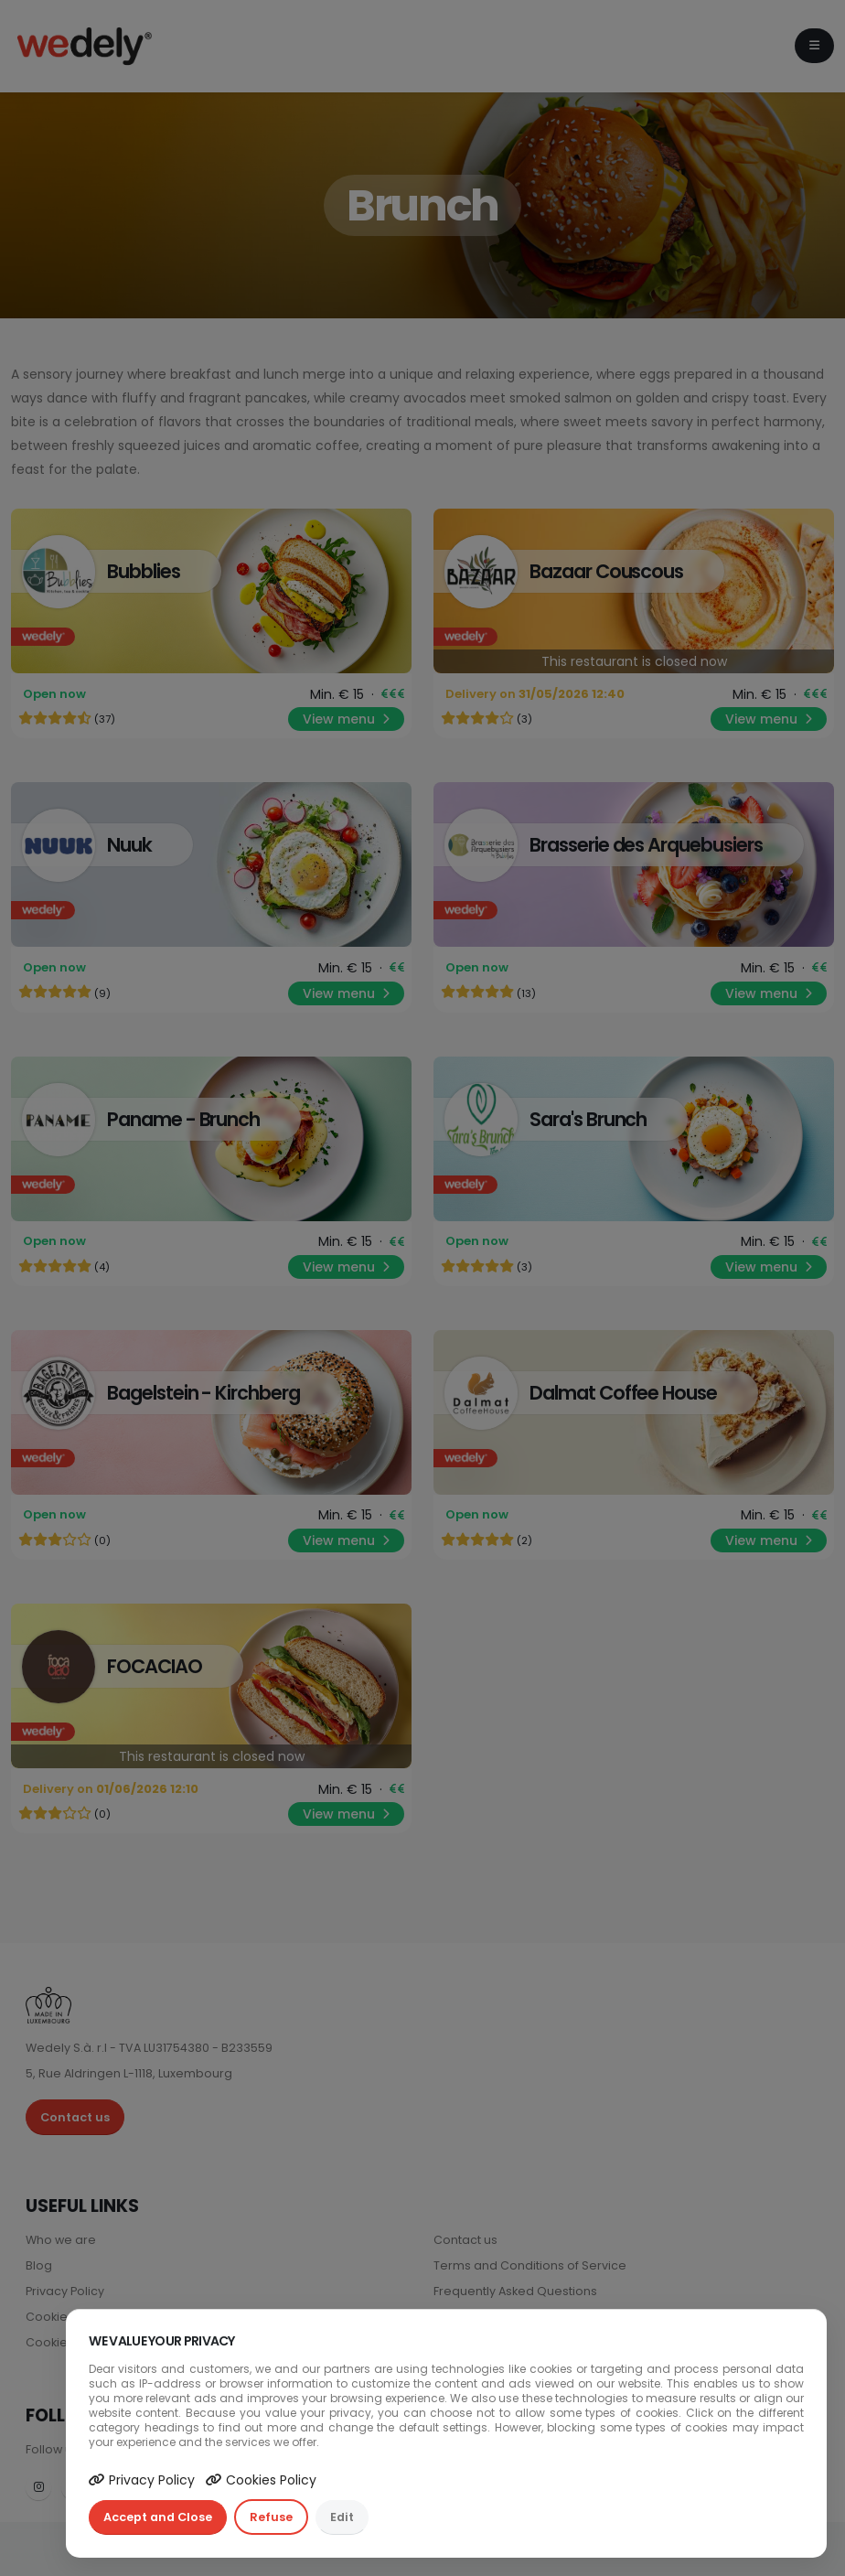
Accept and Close (157, 2517)
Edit (342, 2517)
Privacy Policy (142, 2480)
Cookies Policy (261, 2480)
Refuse (271, 2517)
